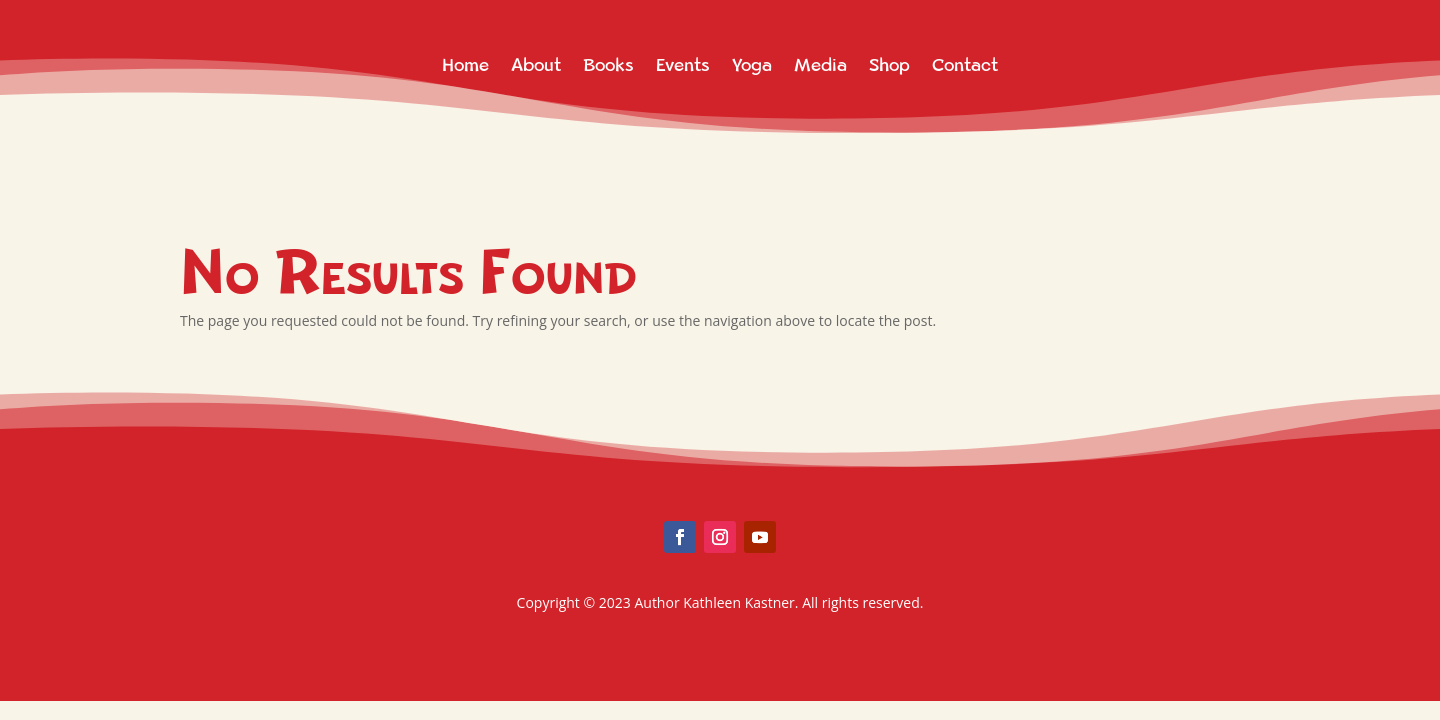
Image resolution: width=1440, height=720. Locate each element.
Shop (889, 65)
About (536, 65)
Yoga (752, 65)
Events (683, 65)
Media (820, 65)
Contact (965, 65)
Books (608, 65)
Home (465, 65)
